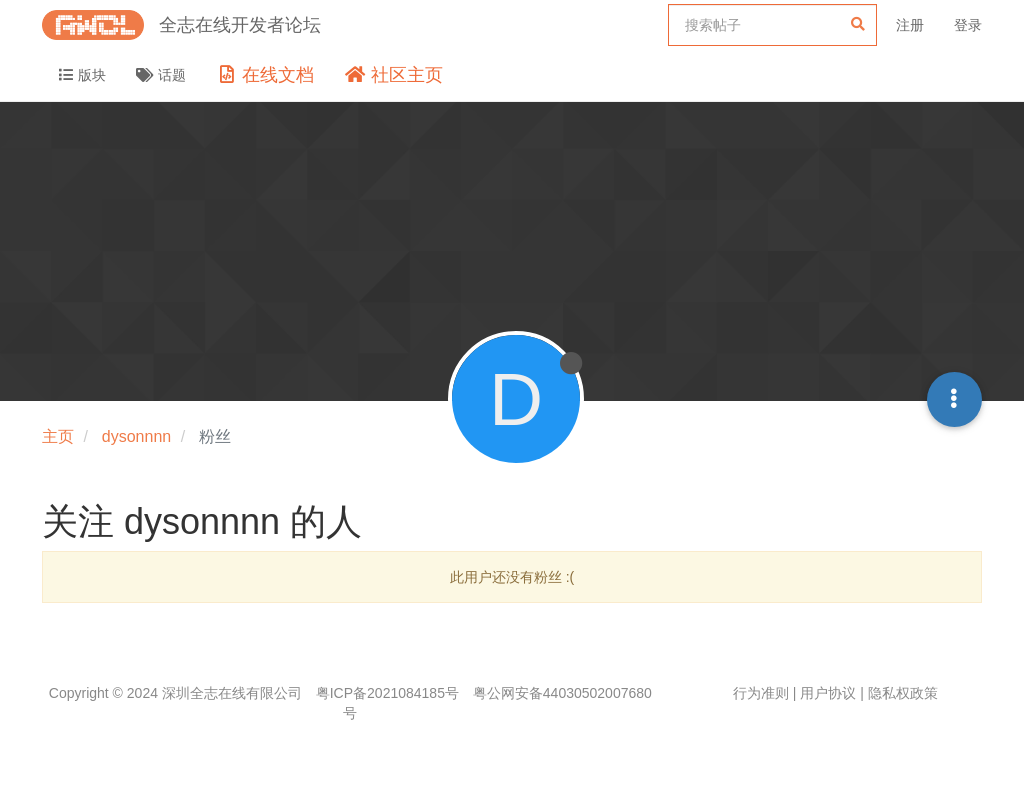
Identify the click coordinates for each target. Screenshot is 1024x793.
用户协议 (828, 693)
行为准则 (761, 693)
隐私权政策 (903, 693)
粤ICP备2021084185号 (387, 693)
